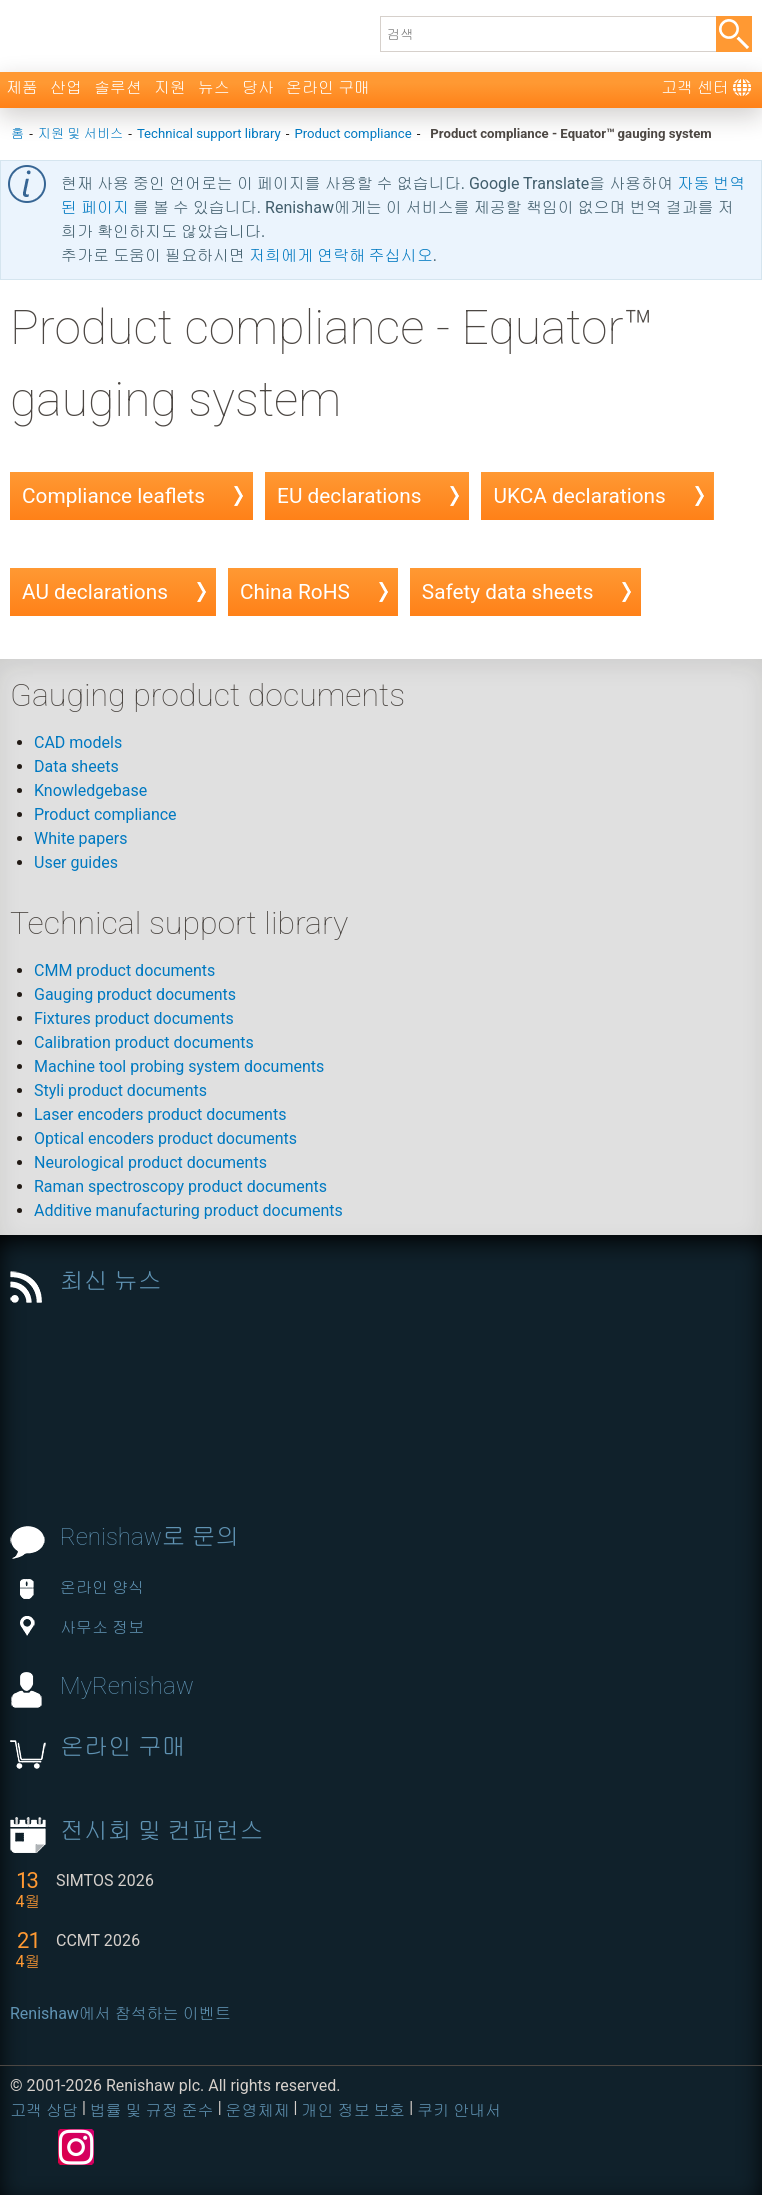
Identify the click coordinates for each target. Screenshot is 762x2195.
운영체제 (258, 2110)
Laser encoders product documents (160, 1114)
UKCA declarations (579, 496)
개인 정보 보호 (353, 2110)
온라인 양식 (82, 1587)
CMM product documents (124, 970)
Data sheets (76, 766)
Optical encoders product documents (165, 1138)
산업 (66, 87)
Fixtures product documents (134, 1018)
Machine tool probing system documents (179, 1066)
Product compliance (105, 814)
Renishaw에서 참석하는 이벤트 (120, 2013)
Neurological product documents (150, 1162)
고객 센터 (695, 87)
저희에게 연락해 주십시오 (341, 255)
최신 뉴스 (111, 1281)
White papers (80, 838)
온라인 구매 (328, 87)
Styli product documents (120, 1090)
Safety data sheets (508, 592)
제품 (22, 87)
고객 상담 (44, 2110)
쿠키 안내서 (459, 2110)
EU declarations (349, 496)
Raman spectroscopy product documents (180, 1186)
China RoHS (295, 592)
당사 (258, 87)
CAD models (78, 742)
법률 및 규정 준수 (152, 2110)
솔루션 (118, 87)
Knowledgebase (90, 790)
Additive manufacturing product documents (188, 1210)
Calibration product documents (144, 1042)
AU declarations (95, 592)
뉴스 (214, 87)
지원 (170, 87)
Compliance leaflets (113, 496)
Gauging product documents (135, 994)
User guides (76, 862)
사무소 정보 (82, 1627)
